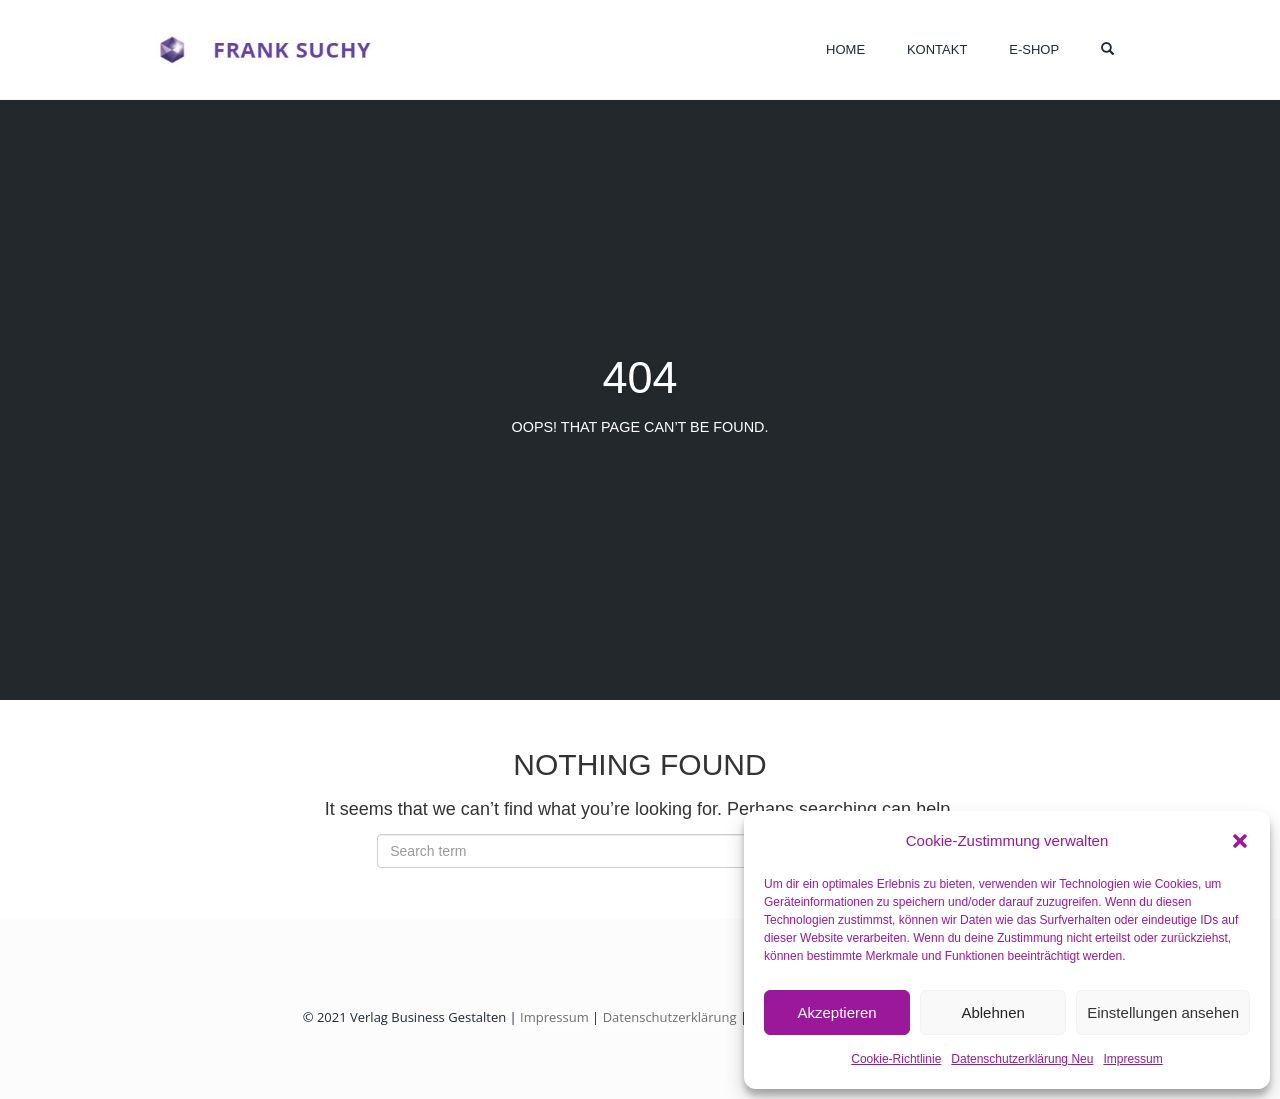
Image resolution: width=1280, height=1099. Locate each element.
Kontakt (937, 49)
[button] (1240, 841)
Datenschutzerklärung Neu (1022, 1059)
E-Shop (1034, 49)
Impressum (1132, 1059)
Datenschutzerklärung (670, 1017)
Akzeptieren (836, 1012)
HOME (845, 49)
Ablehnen (992, 1012)
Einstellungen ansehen (1163, 1012)
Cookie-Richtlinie (896, 1059)
